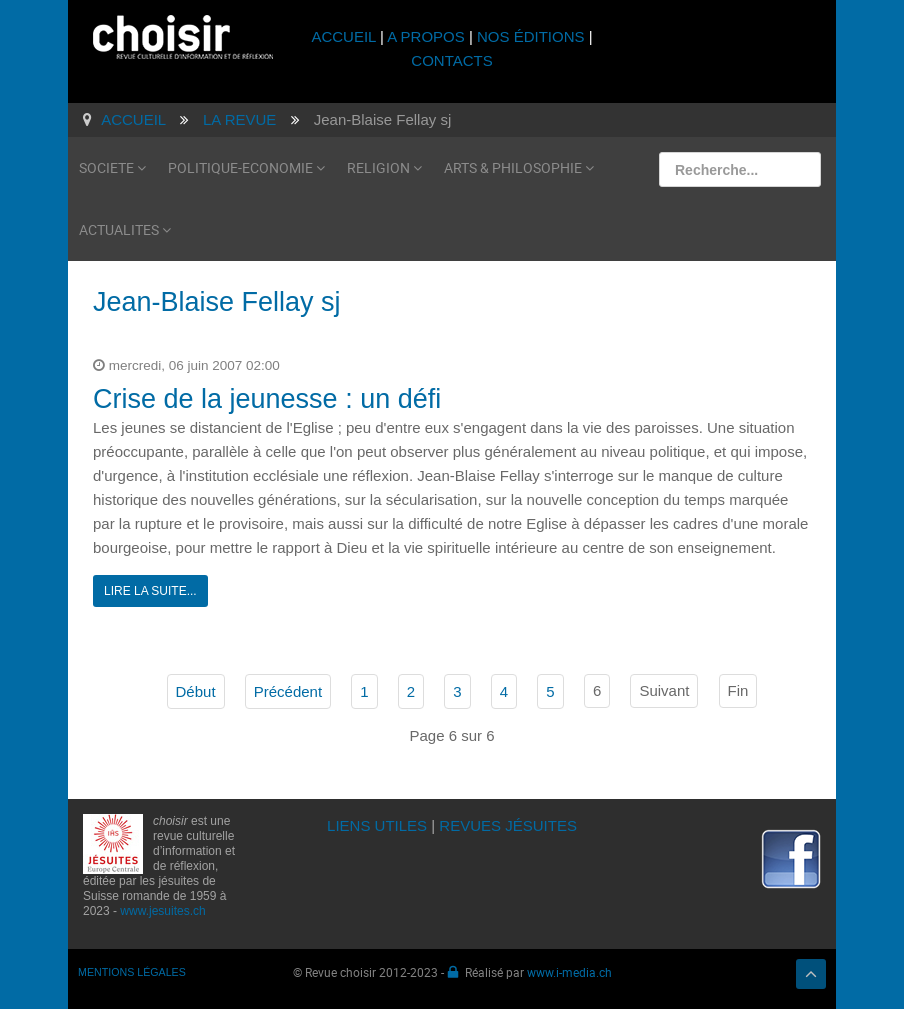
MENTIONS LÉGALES (132, 972)
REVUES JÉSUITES (508, 825)
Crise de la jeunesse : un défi (267, 399)
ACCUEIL (345, 36)
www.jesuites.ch (162, 911)
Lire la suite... (150, 591)
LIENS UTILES (377, 825)
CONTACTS (451, 60)
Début (196, 691)
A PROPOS (426, 36)
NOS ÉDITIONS (531, 36)
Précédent (288, 691)
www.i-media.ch (569, 972)
